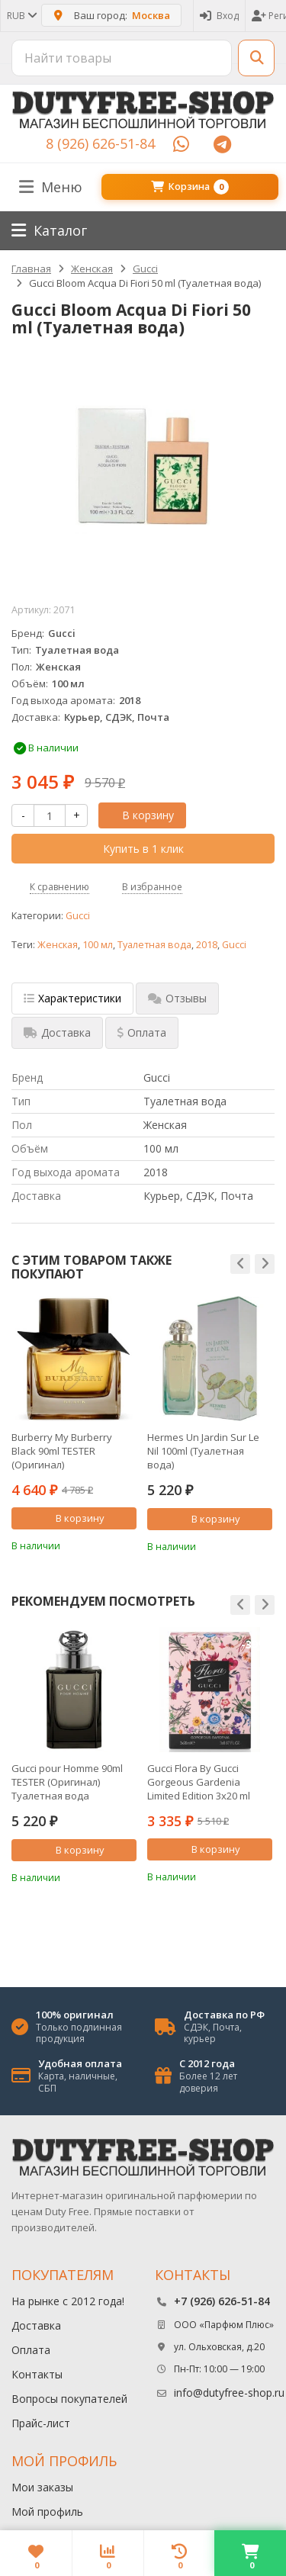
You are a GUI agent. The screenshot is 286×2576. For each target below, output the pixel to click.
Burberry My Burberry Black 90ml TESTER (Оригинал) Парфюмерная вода (61, 1450)
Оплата (30, 2350)
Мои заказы (42, 2487)
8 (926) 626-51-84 (100, 143)
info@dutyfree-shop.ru (229, 2392)
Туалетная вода (154, 944)
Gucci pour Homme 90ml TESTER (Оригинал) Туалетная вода (67, 1782)
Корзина (189, 187)
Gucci (78, 915)
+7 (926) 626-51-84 (222, 2301)
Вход (219, 15)
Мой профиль (47, 2511)
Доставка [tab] (57, 1032)
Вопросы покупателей (69, 2398)
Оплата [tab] (141, 1032)
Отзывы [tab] (177, 998)
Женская (57, 944)
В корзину (139, 815)
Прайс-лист (40, 2423)
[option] (74, 1424)
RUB (21, 15)
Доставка (36, 2325)
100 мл (97, 944)
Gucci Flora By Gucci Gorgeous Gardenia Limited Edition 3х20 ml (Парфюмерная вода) (198, 1782)
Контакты (37, 2374)
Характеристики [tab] (72, 998)
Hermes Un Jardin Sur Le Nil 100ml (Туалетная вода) (203, 1450)
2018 (206, 944)
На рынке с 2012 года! (67, 2301)
